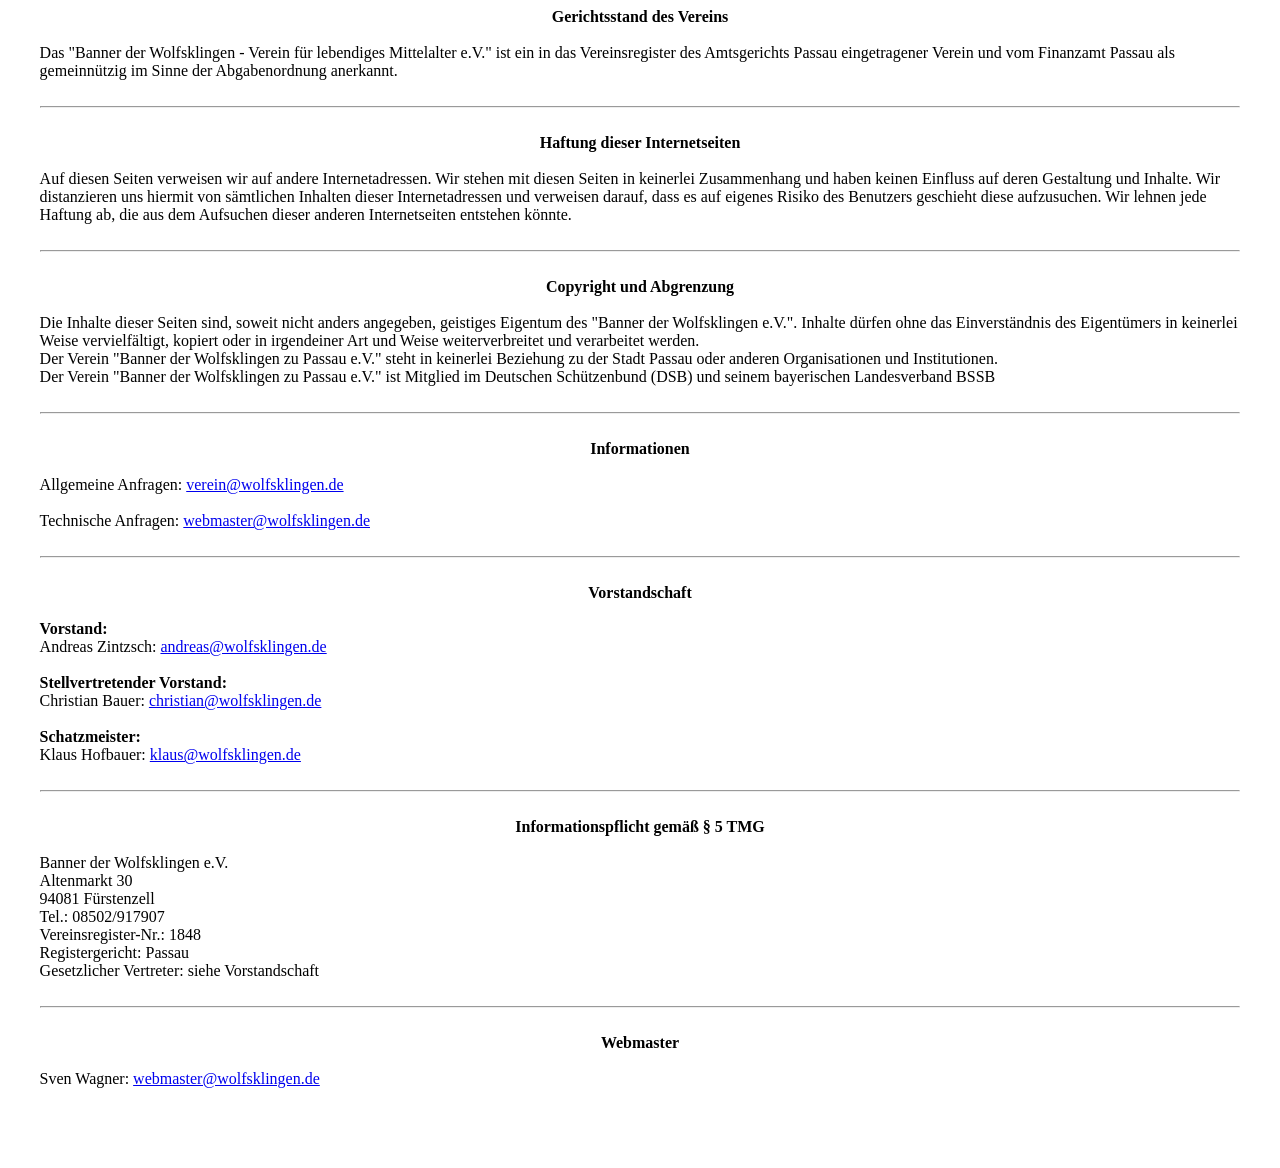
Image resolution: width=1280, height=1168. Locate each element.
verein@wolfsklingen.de (264, 484)
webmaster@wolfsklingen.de (276, 520)
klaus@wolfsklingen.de (225, 754)
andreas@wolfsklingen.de (243, 646)
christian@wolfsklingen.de (235, 700)
